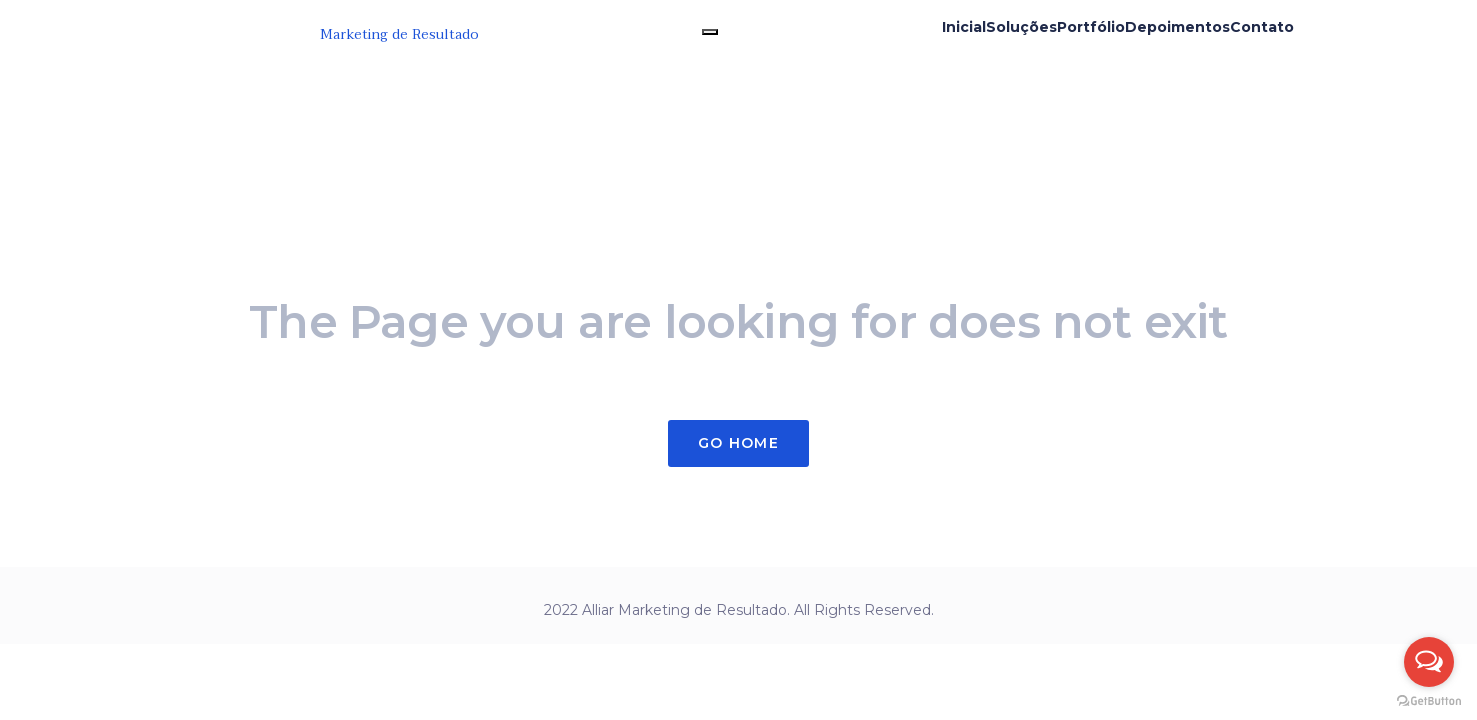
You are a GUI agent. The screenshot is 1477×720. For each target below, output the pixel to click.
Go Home (738, 443)
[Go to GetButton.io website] (1429, 700)
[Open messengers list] (1429, 662)
